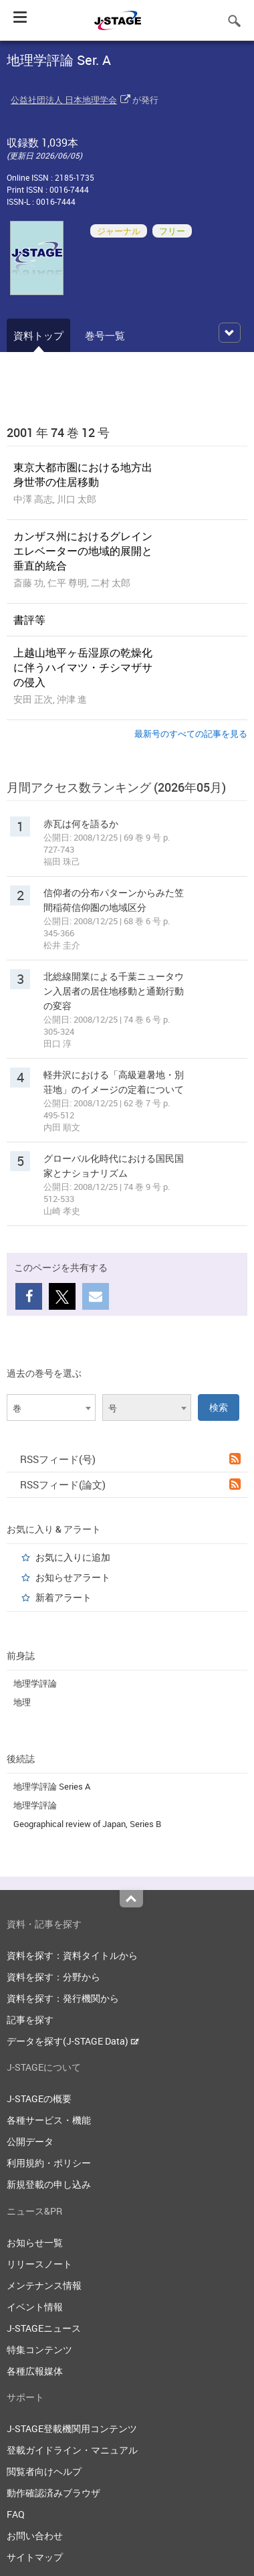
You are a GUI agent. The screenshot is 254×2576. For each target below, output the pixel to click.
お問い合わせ (35, 2535)
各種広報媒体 (35, 2371)
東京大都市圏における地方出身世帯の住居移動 (82, 474)
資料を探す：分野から (53, 1976)
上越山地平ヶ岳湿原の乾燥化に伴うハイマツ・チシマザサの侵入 (82, 667)
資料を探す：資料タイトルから (72, 1955)
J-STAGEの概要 (39, 2098)
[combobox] (51, 1407)
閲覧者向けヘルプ (44, 2471)
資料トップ (38, 335)
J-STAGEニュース (44, 2328)
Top (131, 1898)
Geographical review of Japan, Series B (87, 1824)
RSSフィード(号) (130, 1459)
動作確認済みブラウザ (53, 2492)
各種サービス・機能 (49, 2120)
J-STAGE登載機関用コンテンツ (72, 2428)
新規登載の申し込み (49, 2184)
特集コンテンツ (39, 2349)
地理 (22, 1702)
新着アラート (63, 1597)
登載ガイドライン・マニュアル (72, 2449)
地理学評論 (35, 1683)
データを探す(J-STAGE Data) (73, 2041)
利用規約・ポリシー (49, 2162)
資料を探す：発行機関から (63, 1998)
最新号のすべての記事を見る (190, 733)
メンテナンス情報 (44, 2285)
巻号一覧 (105, 335)
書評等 (29, 619)
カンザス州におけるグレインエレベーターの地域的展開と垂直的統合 (82, 551)
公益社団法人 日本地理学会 (64, 100)
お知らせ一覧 (35, 2242)
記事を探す (30, 2019)
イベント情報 (35, 2306)
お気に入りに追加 (72, 1557)
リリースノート (39, 2263)
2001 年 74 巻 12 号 (58, 432)
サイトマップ (35, 2557)
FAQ (16, 2514)
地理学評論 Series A (51, 1786)
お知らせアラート (72, 1577)
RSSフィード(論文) (130, 1484)
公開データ (30, 2141)
